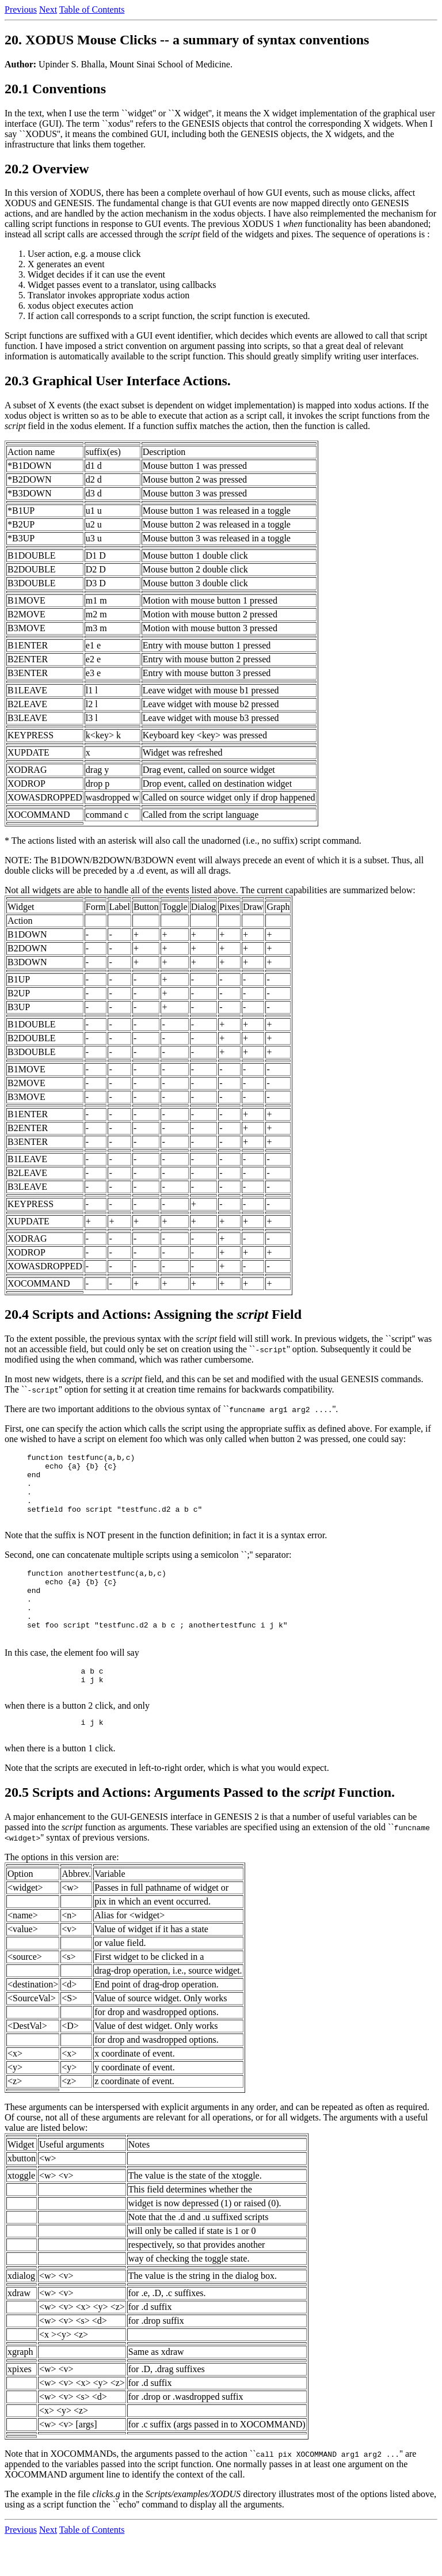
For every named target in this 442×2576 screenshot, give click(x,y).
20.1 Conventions (55, 88)
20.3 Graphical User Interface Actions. (118, 380)
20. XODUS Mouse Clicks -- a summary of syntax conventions (187, 39)
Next (48, 9)
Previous (21, 9)
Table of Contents (92, 9)
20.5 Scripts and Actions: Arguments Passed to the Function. (200, 1828)
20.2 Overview (47, 168)
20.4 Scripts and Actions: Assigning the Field (153, 1314)
